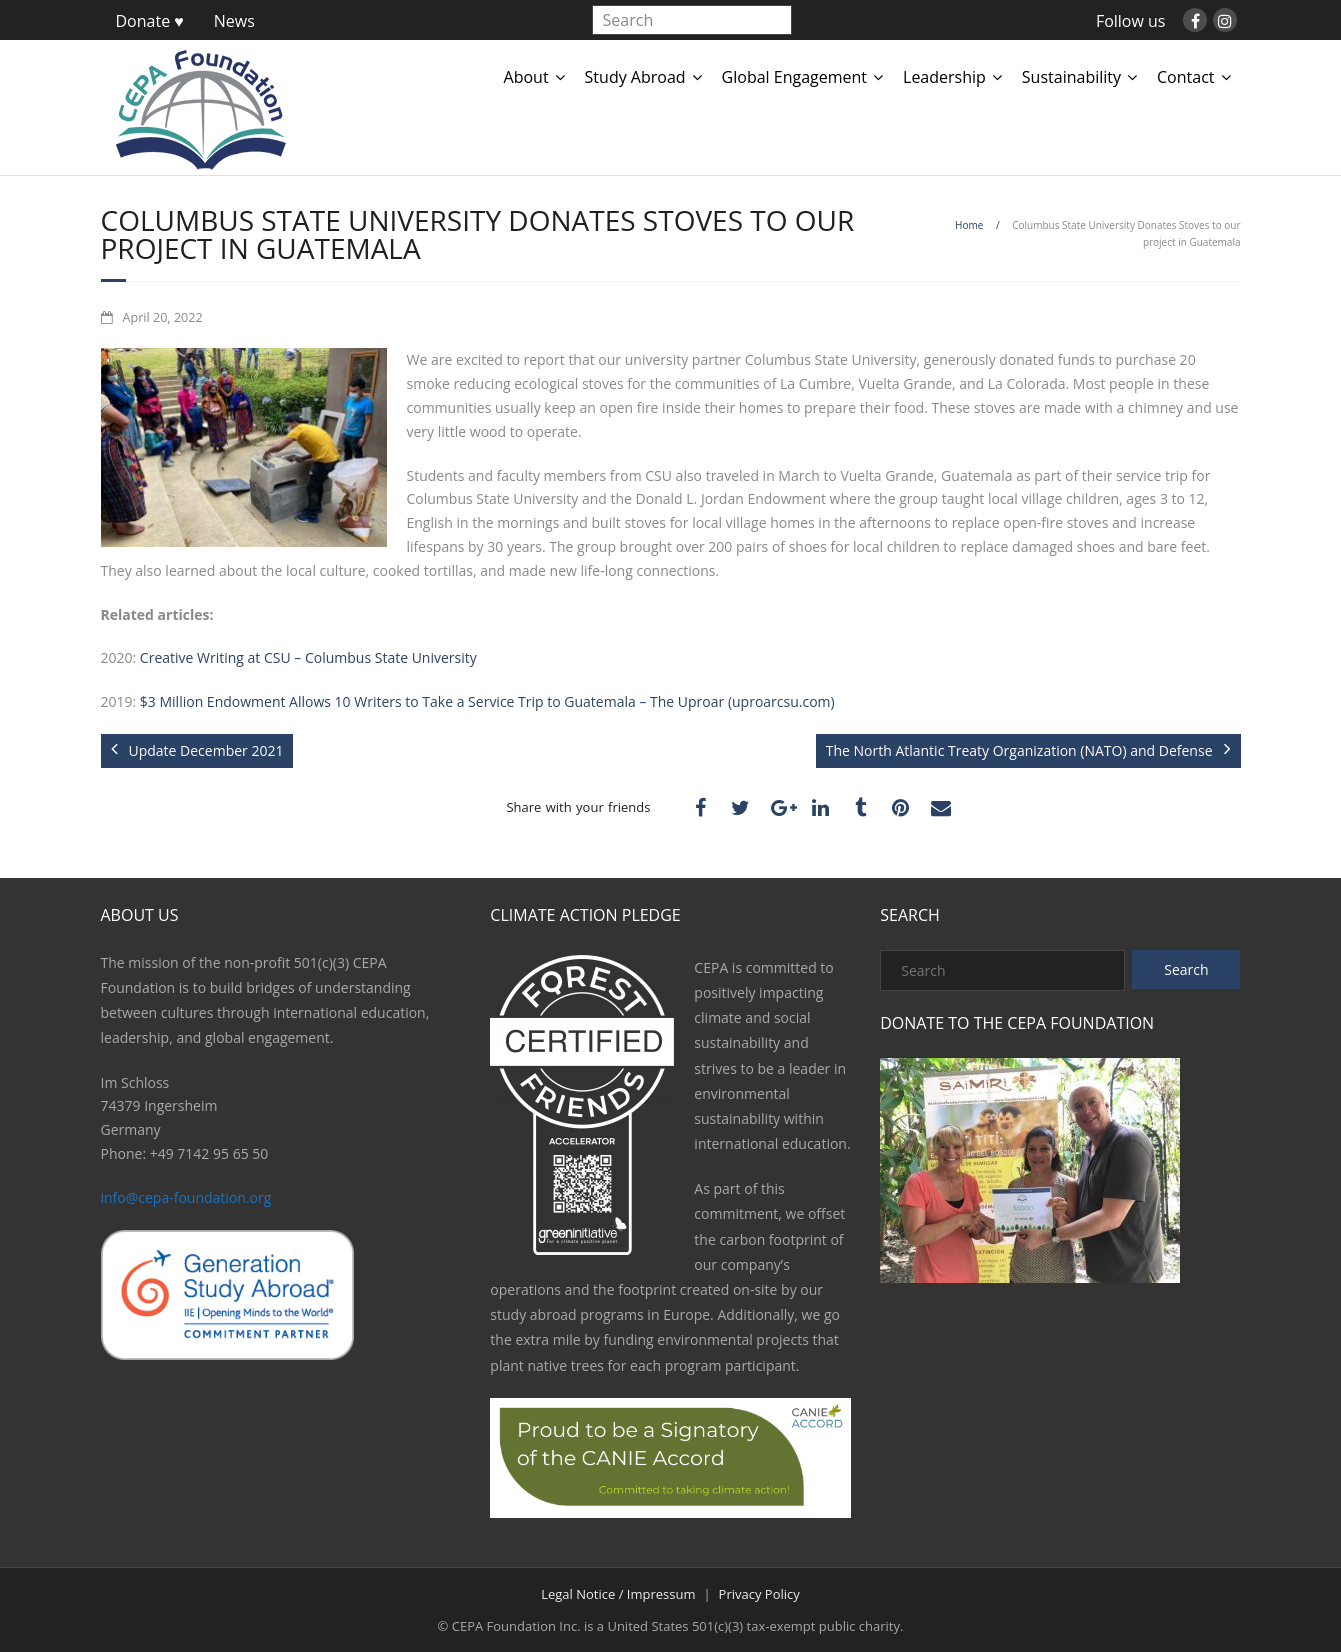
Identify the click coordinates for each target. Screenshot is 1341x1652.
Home (969, 225)
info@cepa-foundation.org (186, 1197)
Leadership (944, 77)
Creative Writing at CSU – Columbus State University (308, 657)
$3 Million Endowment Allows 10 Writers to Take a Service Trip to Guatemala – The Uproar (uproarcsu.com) (487, 701)
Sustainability (1071, 77)
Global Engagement (794, 77)
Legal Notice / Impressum (618, 1594)
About (526, 77)
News (234, 21)
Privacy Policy (759, 1594)
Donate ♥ (150, 21)
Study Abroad (635, 77)
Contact (1185, 77)
